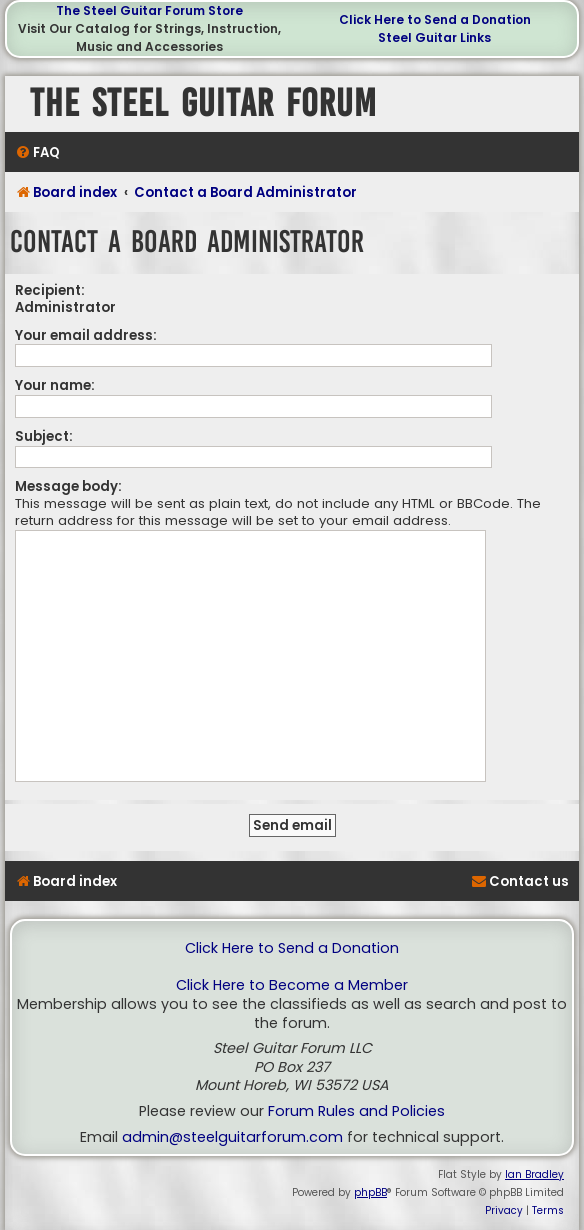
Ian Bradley (534, 1174)
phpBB (370, 1192)
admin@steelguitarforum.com (232, 1137)
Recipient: (50, 290)
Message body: (68, 486)
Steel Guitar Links (434, 37)
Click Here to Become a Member (292, 985)
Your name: (55, 385)
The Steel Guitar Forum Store (149, 10)
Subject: (44, 436)
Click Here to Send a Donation (435, 19)
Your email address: (86, 335)
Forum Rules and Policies (356, 1111)
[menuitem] (37, 152)
